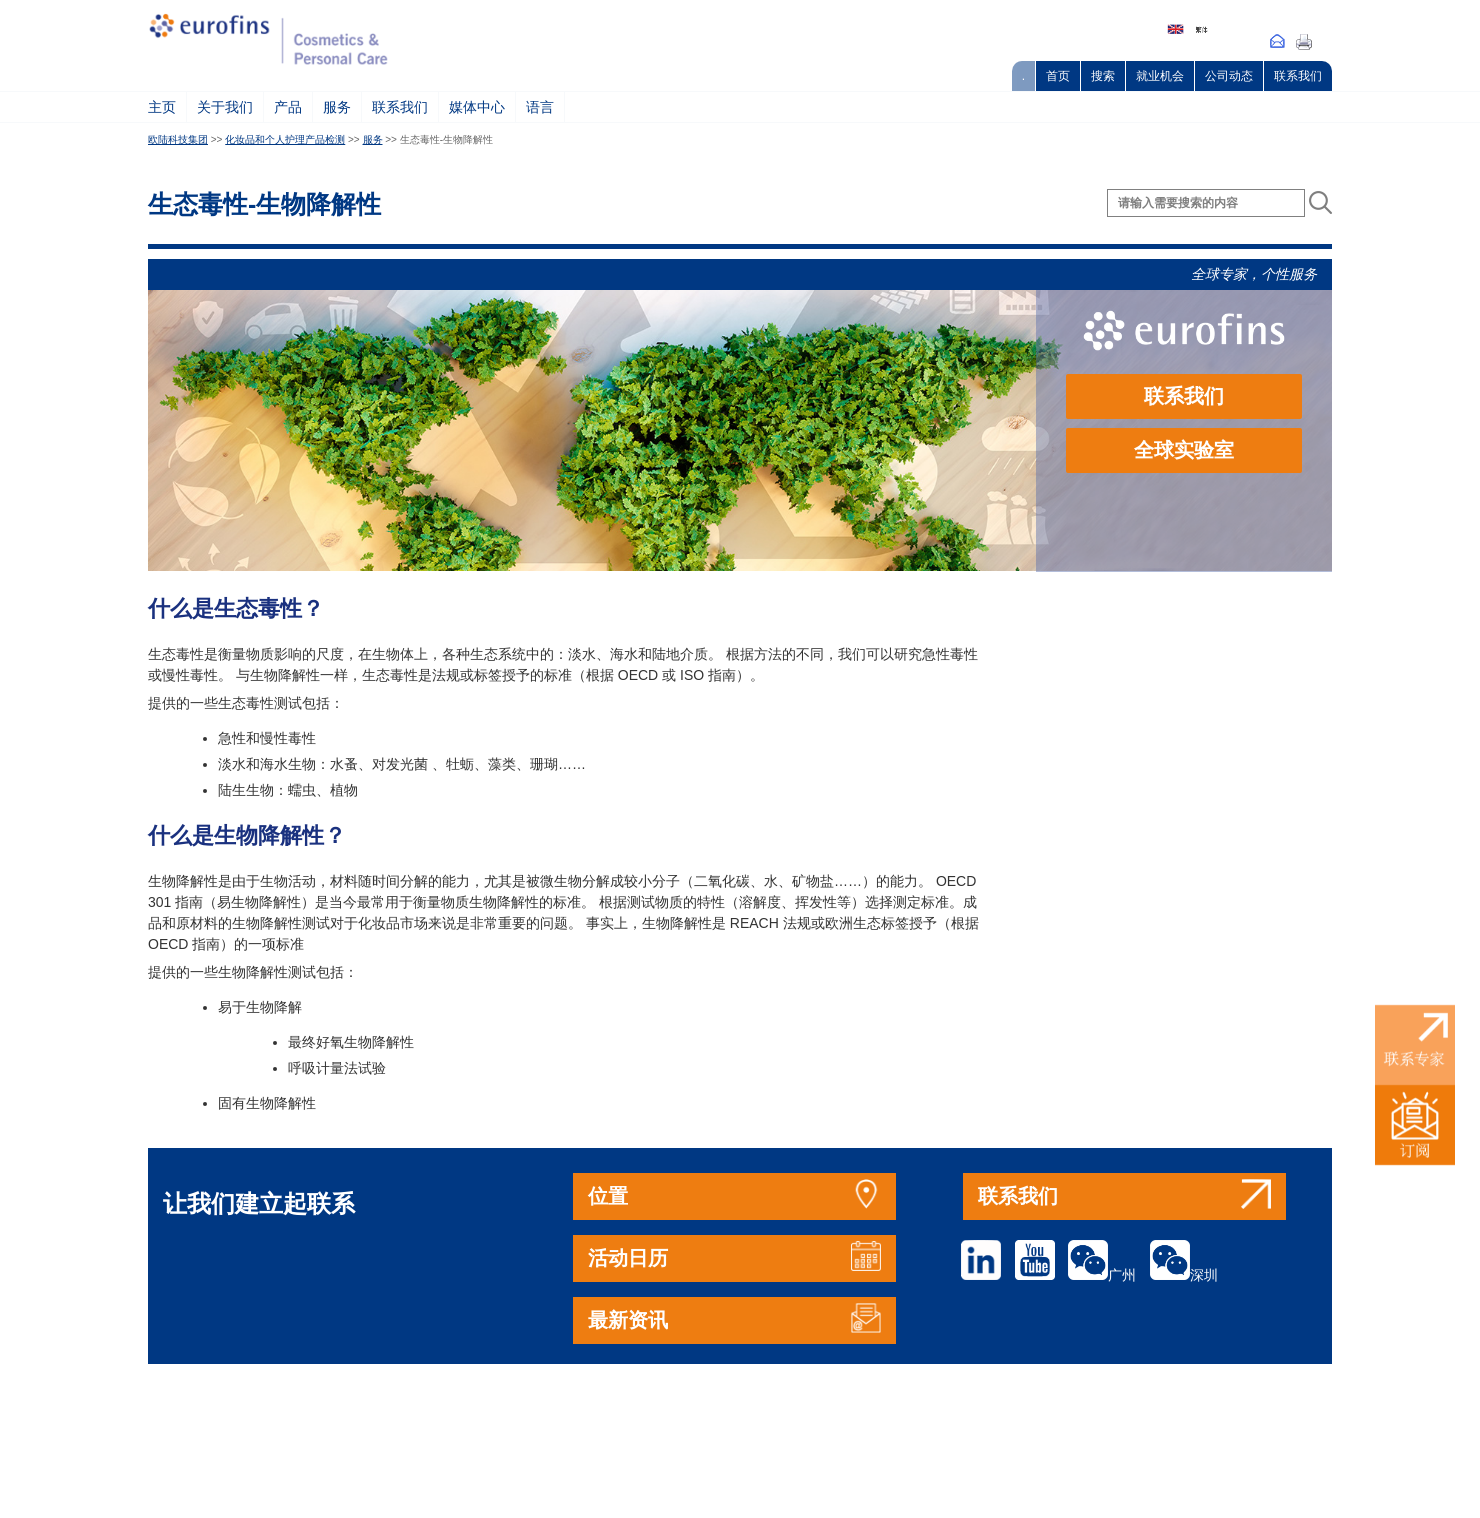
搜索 (1103, 76)
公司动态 (1229, 76)
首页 (1058, 76)
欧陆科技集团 (178, 139)
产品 (288, 107)
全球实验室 (1184, 450)
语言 (540, 107)
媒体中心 (477, 107)
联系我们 (1298, 76)
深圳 (1184, 1275)
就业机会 (1160, 76)
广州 (1102, 1275)
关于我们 (225, 107)
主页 (162, 107)
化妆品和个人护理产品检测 (285, 139)
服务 (337, 107)
